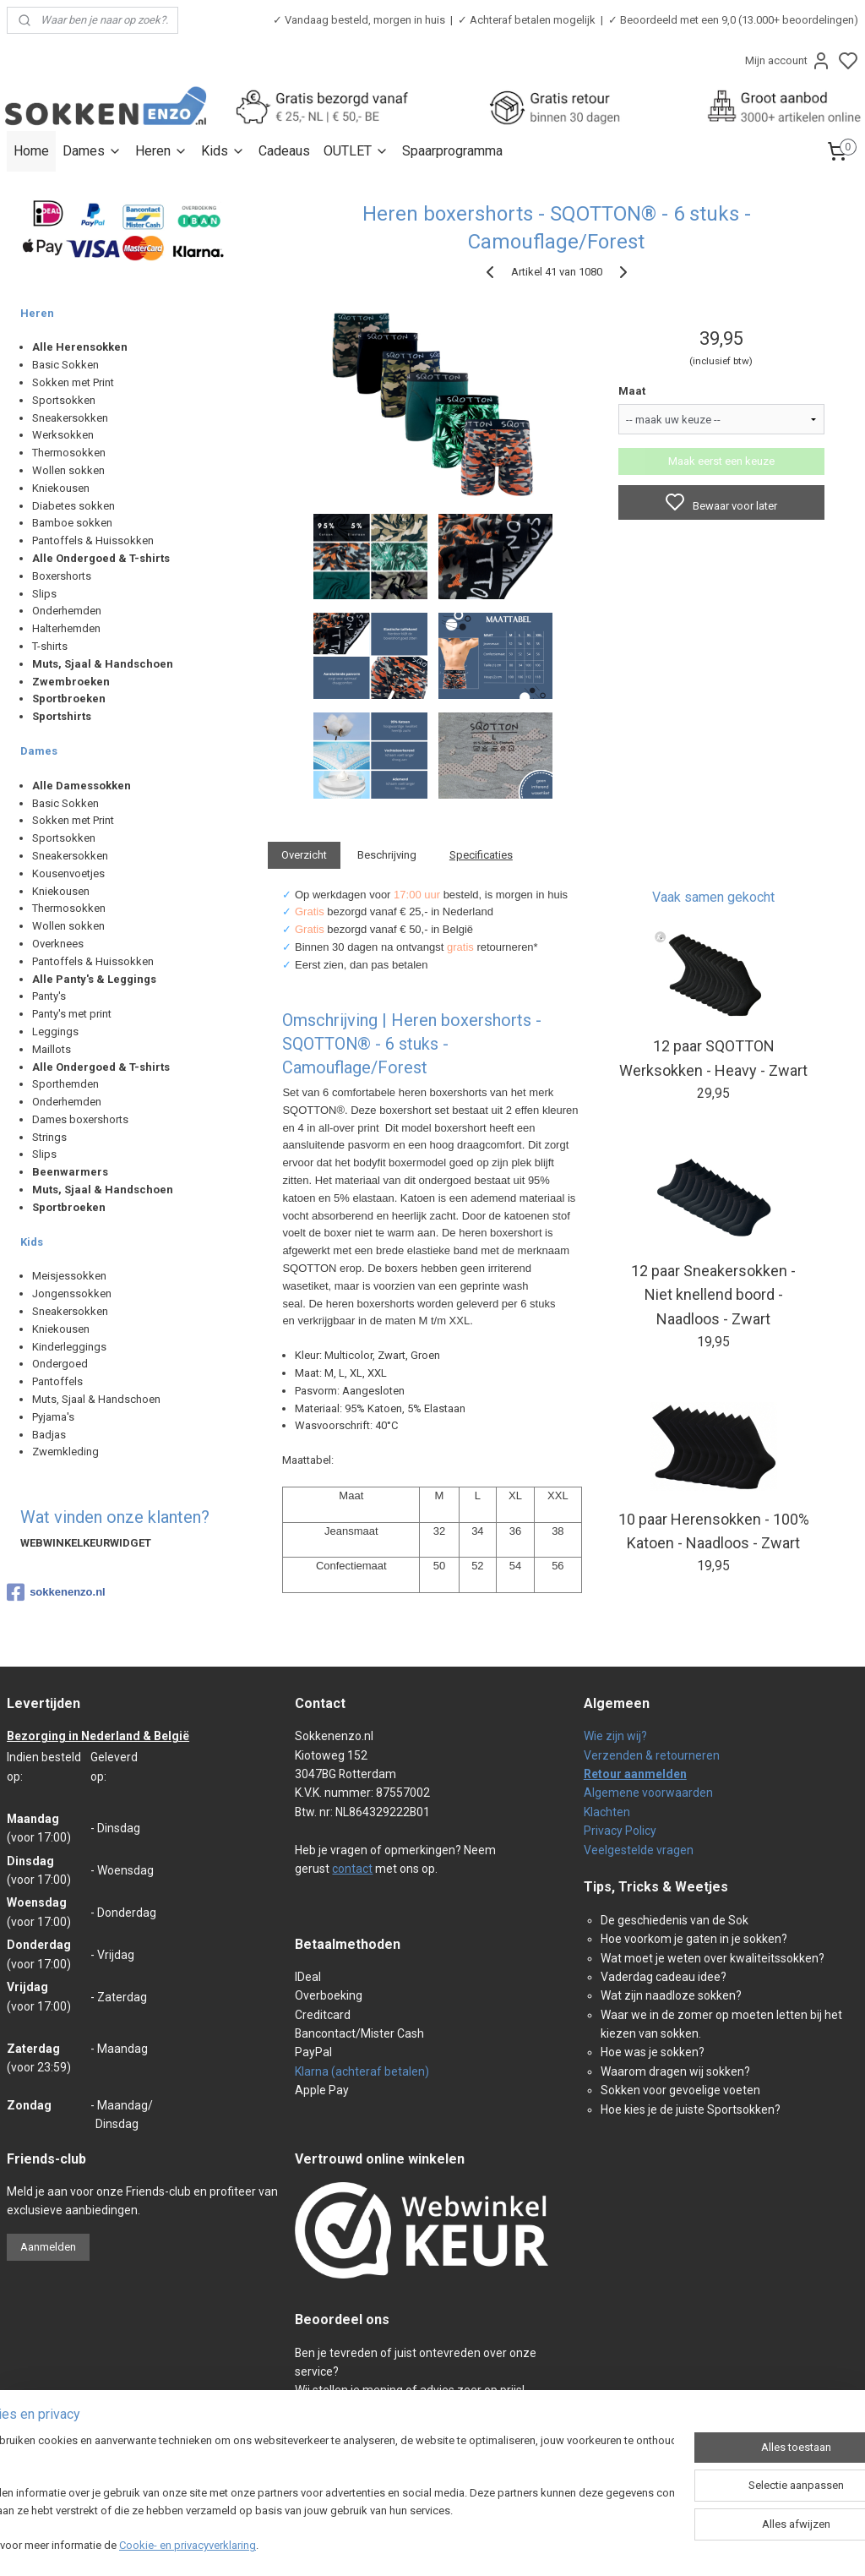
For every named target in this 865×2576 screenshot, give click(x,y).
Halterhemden (66, 628)
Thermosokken (69, 452)
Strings (49, 1137)
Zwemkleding (65, 1451)
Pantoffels (57, 1381)
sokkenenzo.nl (56, 1592)
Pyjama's (53, 1417)
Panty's (49, 996)
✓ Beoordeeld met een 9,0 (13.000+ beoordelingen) (733, 20)
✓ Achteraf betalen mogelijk (527, 20)
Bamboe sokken (72, 522)
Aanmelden (48, 2246)
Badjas (49, 1434)
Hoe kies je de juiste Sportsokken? (691, 2109)
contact (352, 1868)
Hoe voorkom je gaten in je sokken (691, 1939)
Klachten (607, 1812)
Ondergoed (60, 1363)
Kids (223, 151)
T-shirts (50, 646)
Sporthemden (65, 1084)
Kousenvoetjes (68, 873)
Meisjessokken (69, 1275)
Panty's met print (72, 1013)
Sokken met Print (73, 382)
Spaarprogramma (452, 151)
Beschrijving (386, 855)
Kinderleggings (69, 1346)
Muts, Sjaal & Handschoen (96, 1399)
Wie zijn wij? (615, 1736)
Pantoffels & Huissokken (93, 540)
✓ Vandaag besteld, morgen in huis (359, 20)
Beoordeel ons (342, 2319)
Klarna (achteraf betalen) (362, 2071)
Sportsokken (63, 400)
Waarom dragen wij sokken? (675, 2071)
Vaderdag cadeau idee (661, 1977)
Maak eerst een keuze (720, 461)
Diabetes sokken (73, 505)
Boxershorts (61, 576)
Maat (631, 391)
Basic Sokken (65, 364)
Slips (44, 593)
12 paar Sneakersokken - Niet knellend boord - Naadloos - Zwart (713, 1294)
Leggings (55, 1031)
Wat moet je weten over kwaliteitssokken (710, 1958)
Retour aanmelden (635, 1774)
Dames (92, 151)
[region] (321, 2495)
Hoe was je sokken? (653, 2052)
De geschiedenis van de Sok (674, 1920)
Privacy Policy (620, 1830)
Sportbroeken (69, 698)
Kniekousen (61, 488)
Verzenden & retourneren (652, 1755)
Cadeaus (284, 151)
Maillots (51, 1049)
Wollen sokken (68, 470)
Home (31, 151)
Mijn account (788, 61)
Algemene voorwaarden (648, 1792)
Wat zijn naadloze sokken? (671, 1995)
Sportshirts (61, 716)
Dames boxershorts (80, 1119)
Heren (161, 151)
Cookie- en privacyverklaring (239, 2547)
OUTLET (356, 151)
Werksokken (63, 434)
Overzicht (304, 855)
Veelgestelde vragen (639, 1850)
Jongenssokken (72, 1293)
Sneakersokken (70, 418)
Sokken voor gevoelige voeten (680, 2090)
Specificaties (480, 855)
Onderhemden (66, 610)
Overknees (58, 943)
